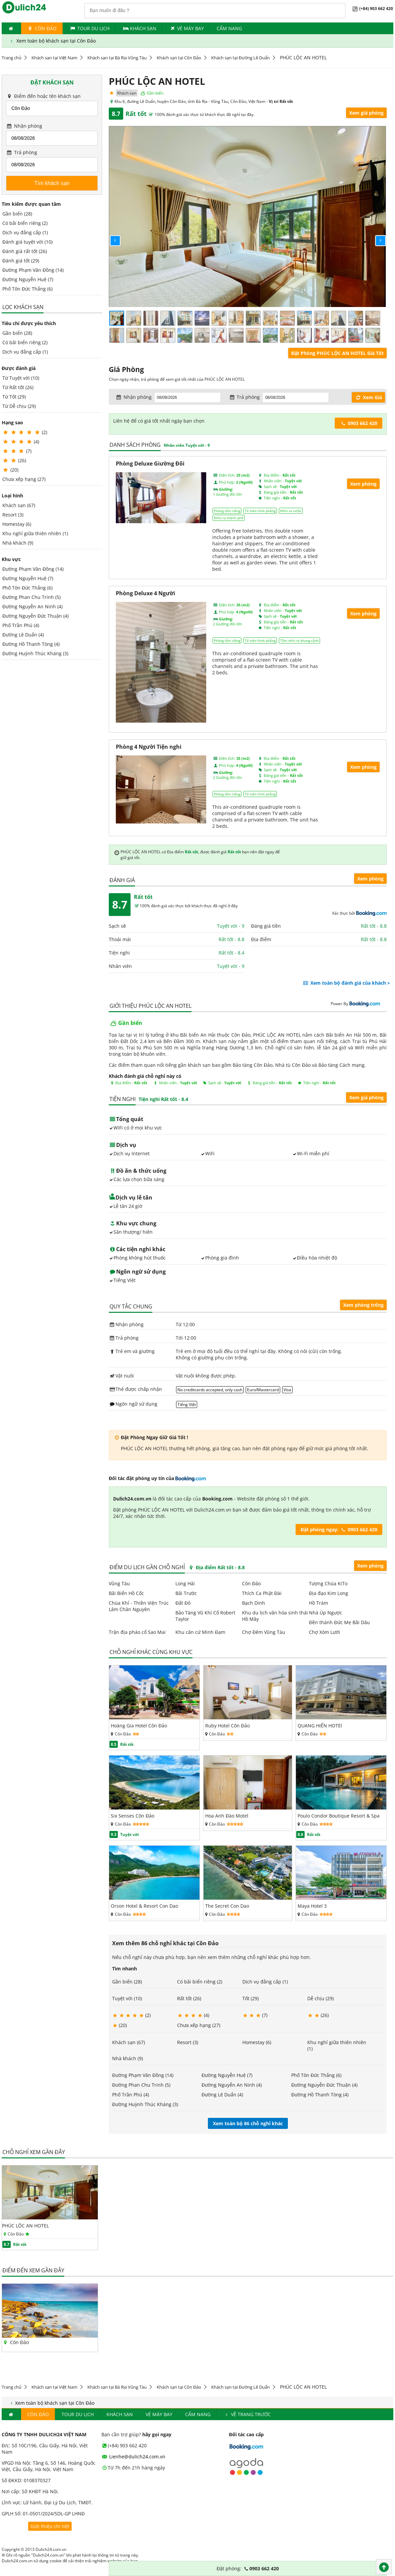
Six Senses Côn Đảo (132, 1816)
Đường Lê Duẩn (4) (23, 634)
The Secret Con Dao (227, 1906)
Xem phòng (363, 484)
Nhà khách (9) (17, 543)
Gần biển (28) (17, 213)
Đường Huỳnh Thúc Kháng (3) (35, 653)
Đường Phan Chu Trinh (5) (31, 597)
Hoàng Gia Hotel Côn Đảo (139, 1725)
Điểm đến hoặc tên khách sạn (43, 96)
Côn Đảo (42, 28)
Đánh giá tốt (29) (20, 260)
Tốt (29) (250, 1998)
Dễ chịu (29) (320, 1998)
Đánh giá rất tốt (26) (24, 251)
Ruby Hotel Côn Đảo (227, 1725)
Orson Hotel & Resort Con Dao (144, 1906)
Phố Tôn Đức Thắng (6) (27, 289)
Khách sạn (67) (18, 505)
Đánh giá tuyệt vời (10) (27, 242)
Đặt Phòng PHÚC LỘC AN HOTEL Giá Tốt (337, 353)
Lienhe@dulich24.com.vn (133, 2456)
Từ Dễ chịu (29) (19, 406)
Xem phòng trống (363, 1305)
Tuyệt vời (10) (127, 1998)
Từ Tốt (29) (14, 396)
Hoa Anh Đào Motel (226, 1816)
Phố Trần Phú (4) (20, 625)
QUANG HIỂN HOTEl (320, 1725)
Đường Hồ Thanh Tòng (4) (31, 644)
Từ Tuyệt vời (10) (20, 378)
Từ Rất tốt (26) (17, 387)
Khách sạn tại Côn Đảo (179, 58)
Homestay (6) (16, 524)
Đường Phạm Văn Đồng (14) (33, 270)
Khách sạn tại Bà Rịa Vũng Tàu (117, 58)
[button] (109, 235)
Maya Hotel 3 (312, 1906)
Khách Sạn (139, 28)
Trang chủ (11, 58)
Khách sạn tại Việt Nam (54, 58)
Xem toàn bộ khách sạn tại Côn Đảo (52, 41)
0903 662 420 (358, 423)
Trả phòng (21, 152)
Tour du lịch (89, 28)
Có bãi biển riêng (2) (25, 223)
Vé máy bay (186, 28)
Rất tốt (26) (189, 1998)
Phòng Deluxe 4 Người (145, 593)
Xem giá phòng (366, 113)
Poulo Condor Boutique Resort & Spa (339, 1816)
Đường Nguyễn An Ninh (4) (32, 606)
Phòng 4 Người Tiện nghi (148, 746)
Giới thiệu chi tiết (49, 2526)
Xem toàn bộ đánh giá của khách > (346, 983)
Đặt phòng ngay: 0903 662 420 (339, 1529)
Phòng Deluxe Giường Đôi (150, 463)
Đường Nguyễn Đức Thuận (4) (35, 616)
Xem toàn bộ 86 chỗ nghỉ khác (248, 2123)
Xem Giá (368, 397)
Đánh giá (122, 880)
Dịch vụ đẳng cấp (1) (25, 232)
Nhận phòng (24, 126)
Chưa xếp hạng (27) (24, 479)
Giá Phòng (126, 369)
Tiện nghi (122, 1099)
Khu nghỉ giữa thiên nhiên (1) (35, 533)
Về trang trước (247, 2414)
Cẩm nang (229, 28)
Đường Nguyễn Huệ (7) (27, 279)
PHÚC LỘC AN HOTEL (25, 2225)
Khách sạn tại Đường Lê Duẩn (240, 58)
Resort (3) (12, 514)
